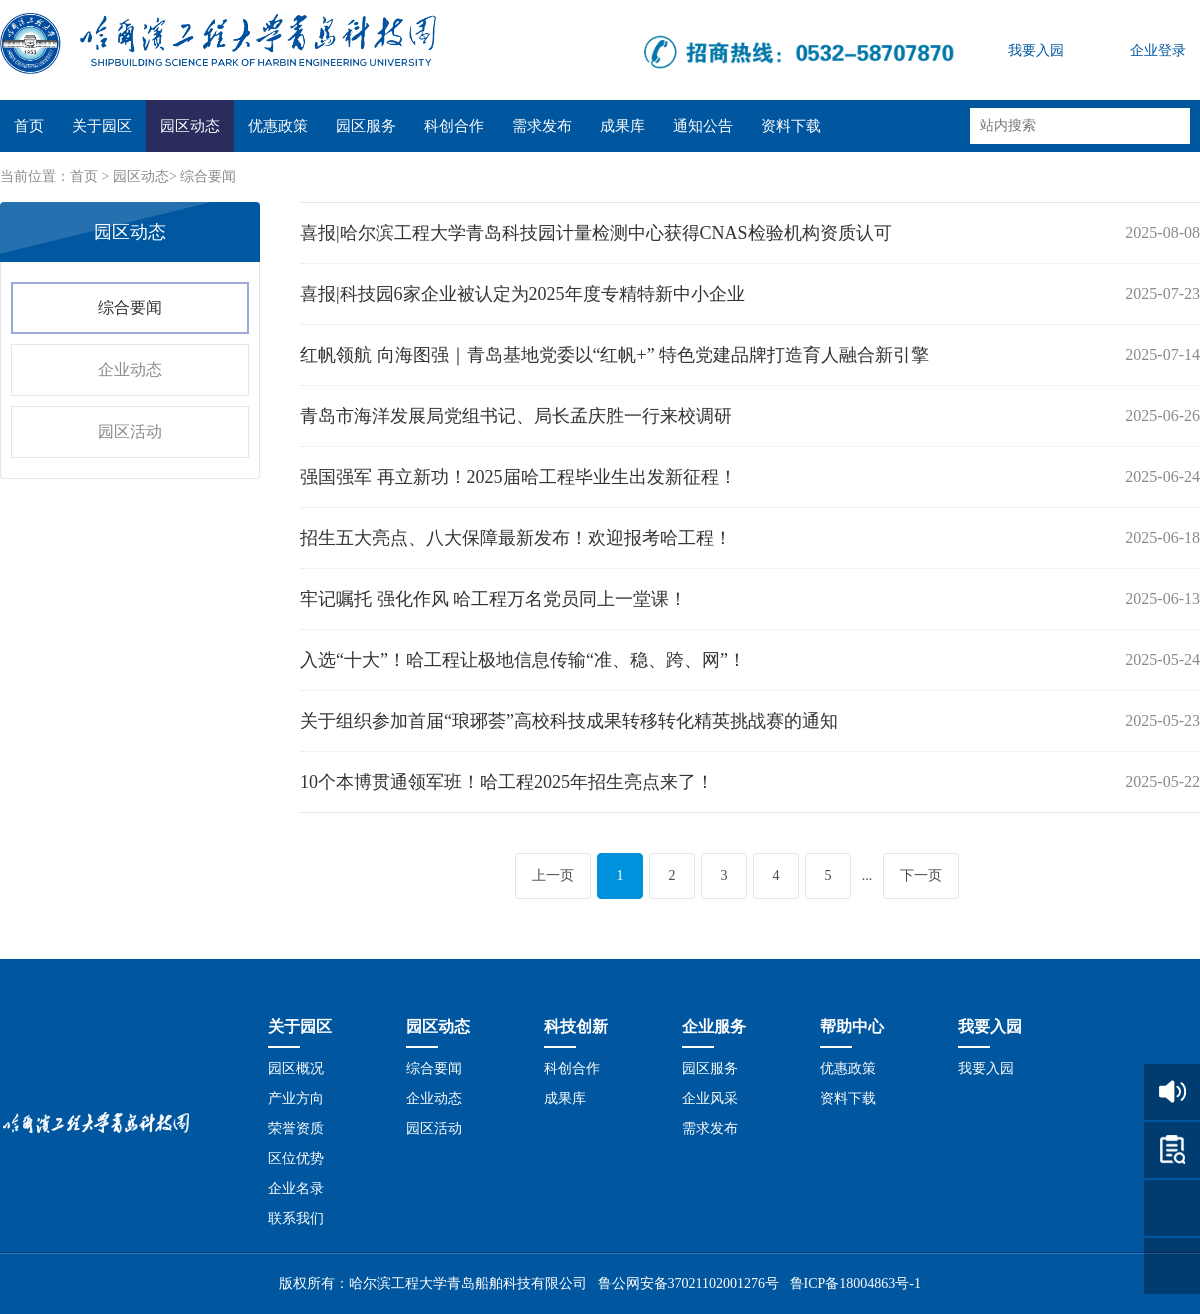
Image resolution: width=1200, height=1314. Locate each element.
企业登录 (1158, 50)
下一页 (921, 875)
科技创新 (576, 1026)
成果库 (622, 126)
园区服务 (366, 126)
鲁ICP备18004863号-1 (855, 1283)
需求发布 (542, 126)
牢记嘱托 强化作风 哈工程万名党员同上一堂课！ (493, 599)
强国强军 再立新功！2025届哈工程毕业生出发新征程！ (518, 477)
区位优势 (296, 1158)
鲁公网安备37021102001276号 (688, 1283)
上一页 (553, 875)
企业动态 (130, 369)
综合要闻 (208, 176)
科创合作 (454, 126)
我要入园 (1036, 50)
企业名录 (296, 1188)
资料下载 (791, 126)
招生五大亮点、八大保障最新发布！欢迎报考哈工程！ (516, 538)
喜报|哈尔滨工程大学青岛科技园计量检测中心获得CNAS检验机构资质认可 (596, 233)
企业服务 (714, 1026)
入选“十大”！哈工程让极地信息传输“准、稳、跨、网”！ (523, 660)
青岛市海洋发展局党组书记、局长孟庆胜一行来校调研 (516, 416)
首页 (29, 126)
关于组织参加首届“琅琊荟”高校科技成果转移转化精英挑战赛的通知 (569, 721)
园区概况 (296, 1068)
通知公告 (703, 126)
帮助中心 (852, 1026)
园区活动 (130, 431)
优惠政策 (278, 126)
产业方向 (296, 1098)
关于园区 (102, 126)
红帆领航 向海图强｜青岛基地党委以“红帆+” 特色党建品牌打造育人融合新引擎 (614, 355)
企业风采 (710, 1098)
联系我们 (296, 1218)
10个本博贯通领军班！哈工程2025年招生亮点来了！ (507, 782)
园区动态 (190, 126)
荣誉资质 (296, 1128)
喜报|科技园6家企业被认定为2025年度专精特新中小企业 (522, 294)
